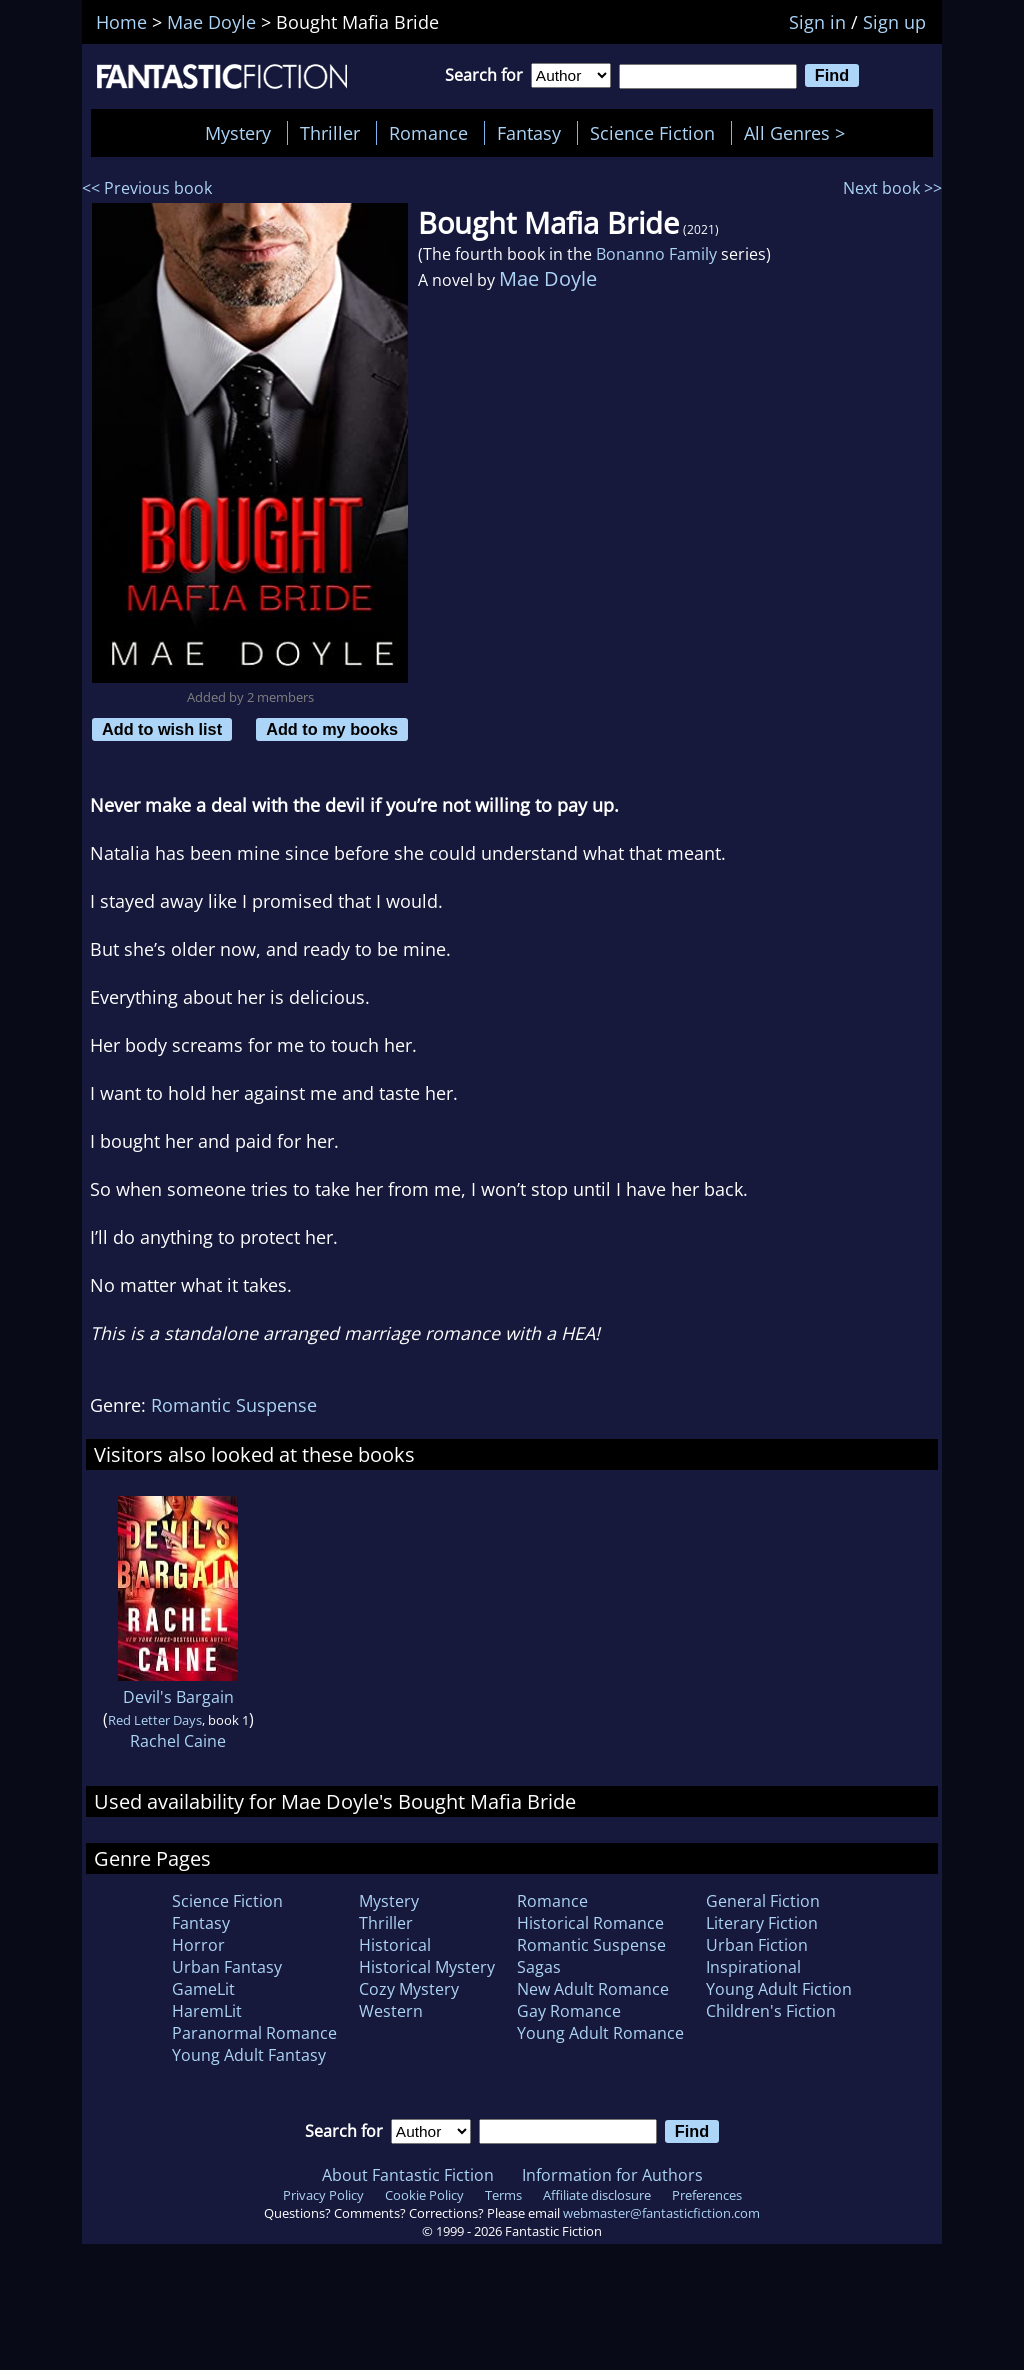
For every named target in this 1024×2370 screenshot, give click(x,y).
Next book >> (892, 188)
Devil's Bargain (178, 1697)
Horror (198, 1945)
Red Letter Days (155, 1720)
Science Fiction (652, 133)
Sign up (894, 22)
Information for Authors (612, 2175)
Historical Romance (590, 1923)
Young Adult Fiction (779, 1989)
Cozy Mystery (409, 1989)
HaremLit (207, 2011)
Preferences (707, 2195)
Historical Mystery (427, 1967)
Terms (503, 2195)
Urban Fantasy (227, 1967)
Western (391, 2011)
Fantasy (529, 133)
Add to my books (332, 729)
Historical (395, 1945)
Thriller (330, 133)
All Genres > (799, 133)
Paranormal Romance (254, 2033)
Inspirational (753, 1967)
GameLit (203, 1989)
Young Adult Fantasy (249, 2055)
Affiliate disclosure (597, 2195)
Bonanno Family (656, 254)
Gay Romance (569, 2011)
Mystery (238, 133)
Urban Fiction (757, 1945)
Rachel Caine (178, 1741)
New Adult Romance (593, 1989)
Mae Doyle (548, 278)
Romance (428, 133)
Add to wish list (162, 729)
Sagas (539, 1967)
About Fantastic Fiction (408, 2175)
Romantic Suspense (234, 1405)
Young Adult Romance (600, 2033)
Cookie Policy (424, 2195)
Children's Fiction (771, 2011)
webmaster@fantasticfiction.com (661, 2213)
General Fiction (763, 1901)
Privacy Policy (323, 2195)
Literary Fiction (762, 1923)
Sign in (817, 22)
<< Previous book (147, 188)
